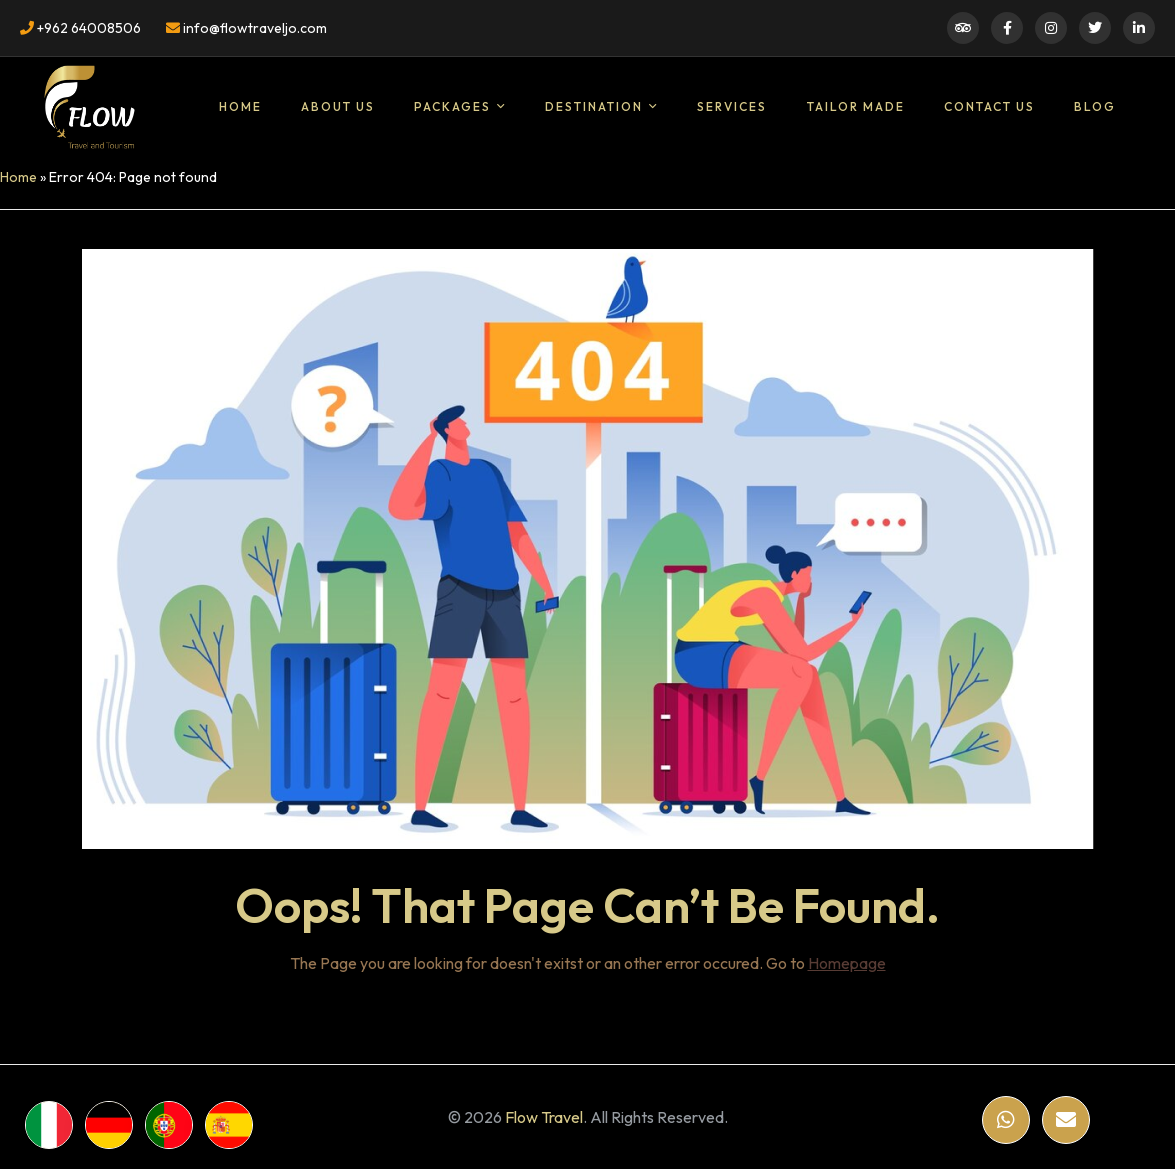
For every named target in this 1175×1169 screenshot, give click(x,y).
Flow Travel (544, 1117)
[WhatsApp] (1006, 1120)
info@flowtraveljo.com (246, 28)
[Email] (1066, 1120)
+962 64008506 (80, 28)
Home (18, 177)
